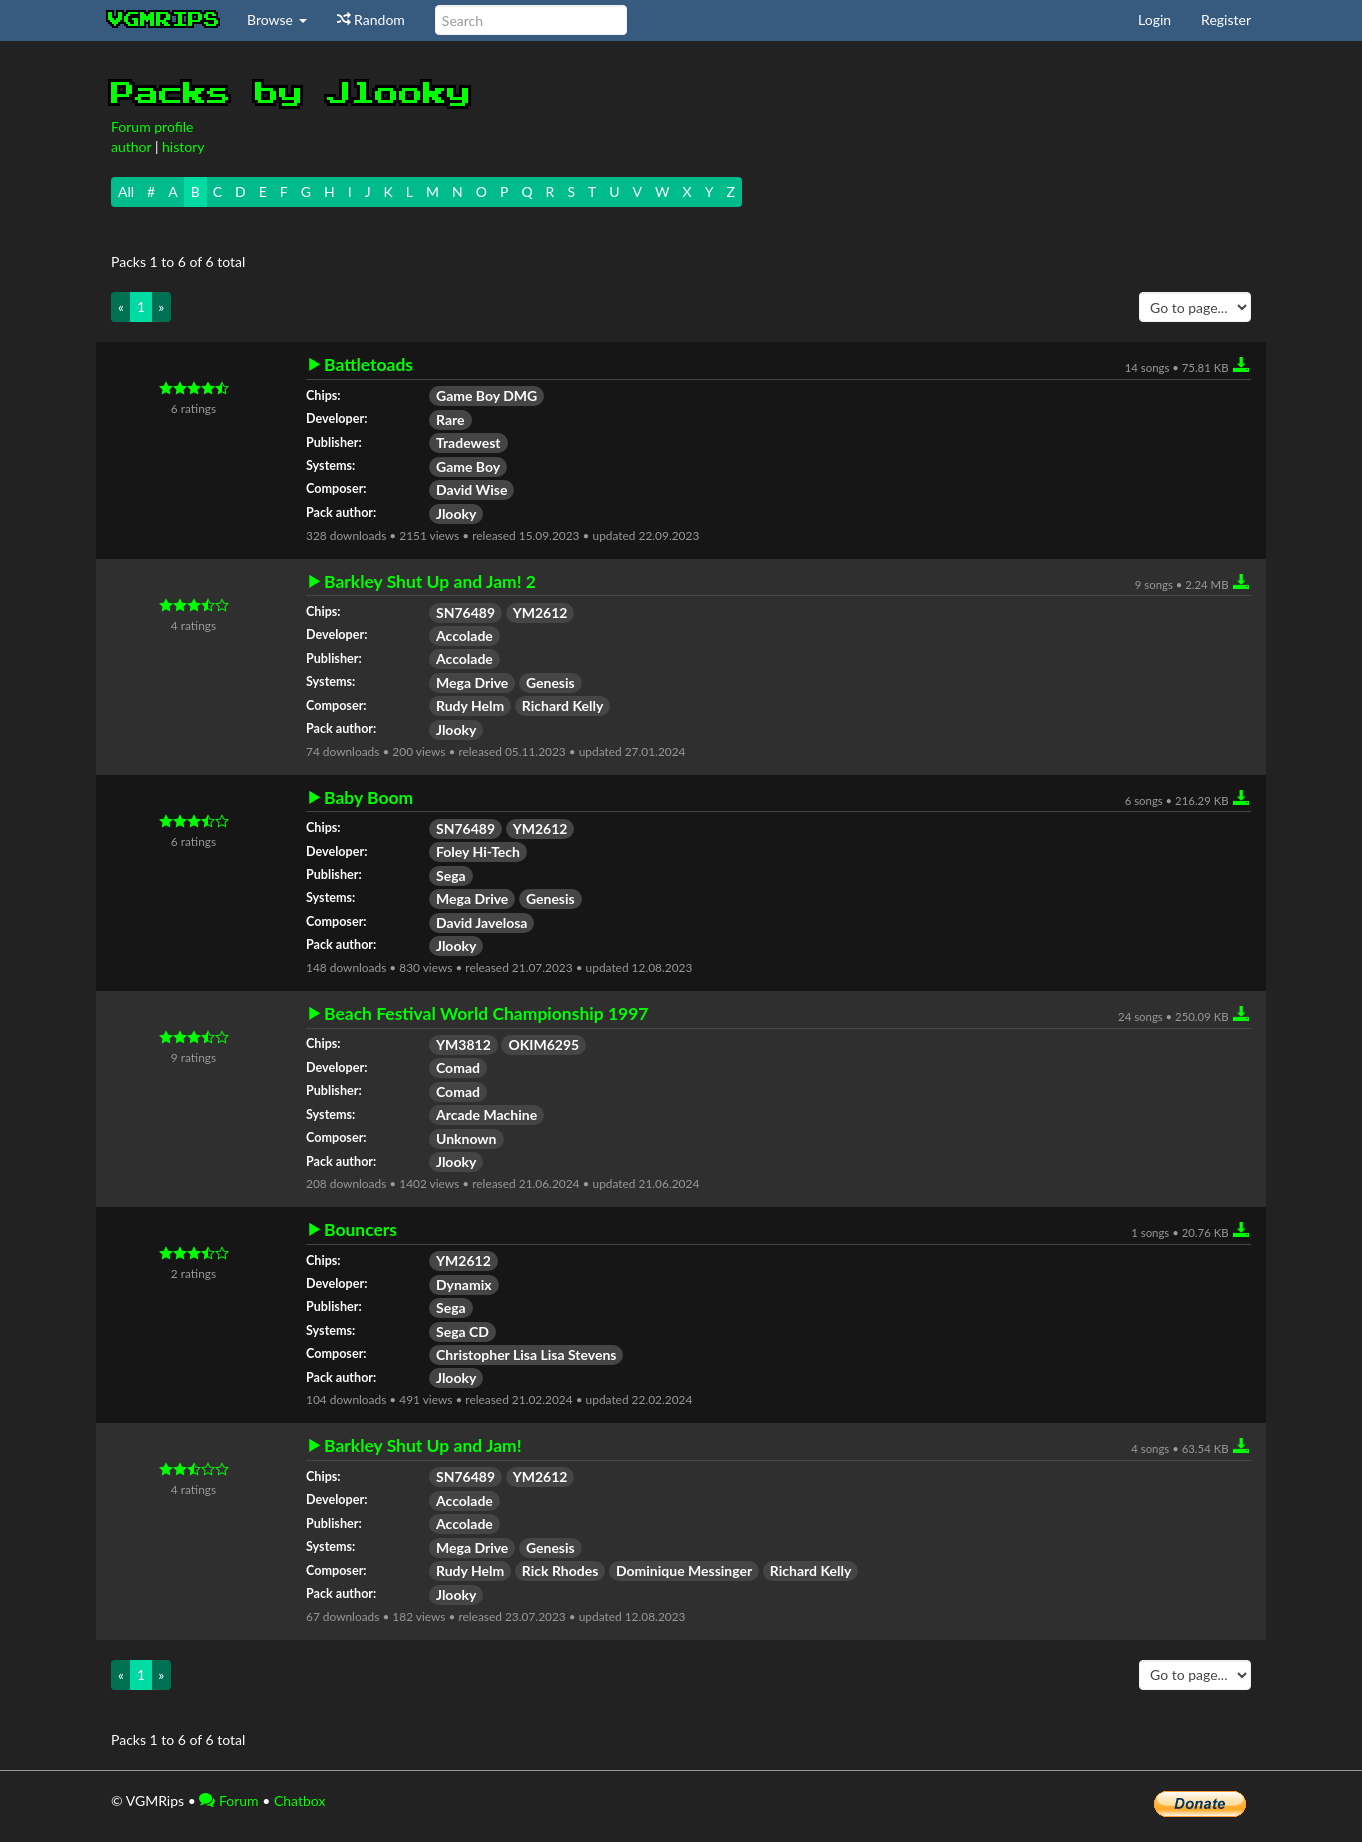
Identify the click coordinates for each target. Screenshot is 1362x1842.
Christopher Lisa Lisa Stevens (526, 1354)
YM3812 (463, 1044)
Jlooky (456, 513)
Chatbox (300, 1800)
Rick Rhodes (560, 1570)
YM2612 (540, 612)
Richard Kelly (563, 705)
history (183, 146)
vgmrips (164, 20)
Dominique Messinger (684, 1570)
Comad (458, 1067)
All (126, 191)
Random (371, 19)
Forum (228, 1800)
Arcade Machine (486, 1114)
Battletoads (368, 365)
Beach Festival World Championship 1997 (486, 1014)
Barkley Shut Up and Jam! (423, 1446)
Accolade (464, 635)
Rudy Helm (470, 705)
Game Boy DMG (486, 395)
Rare (450, 419)
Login (1154, 19)
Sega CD (462, 1331)
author (131, 146)
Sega (451, 875)
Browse (277, 19)
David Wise (471, 489)
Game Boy (468, 466)
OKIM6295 (543, 1044)
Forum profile (152, 126)
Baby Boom (368, 798)
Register (1226, 19)
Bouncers (360, 1230)
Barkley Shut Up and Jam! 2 (430, 582)
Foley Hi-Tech (478, 851)
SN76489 (465, 612)
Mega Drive (472, 682)
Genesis (550, 682)
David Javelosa (481, 922)
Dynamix (464, 1284)
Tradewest (468, 442)
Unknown (466, 1138)
